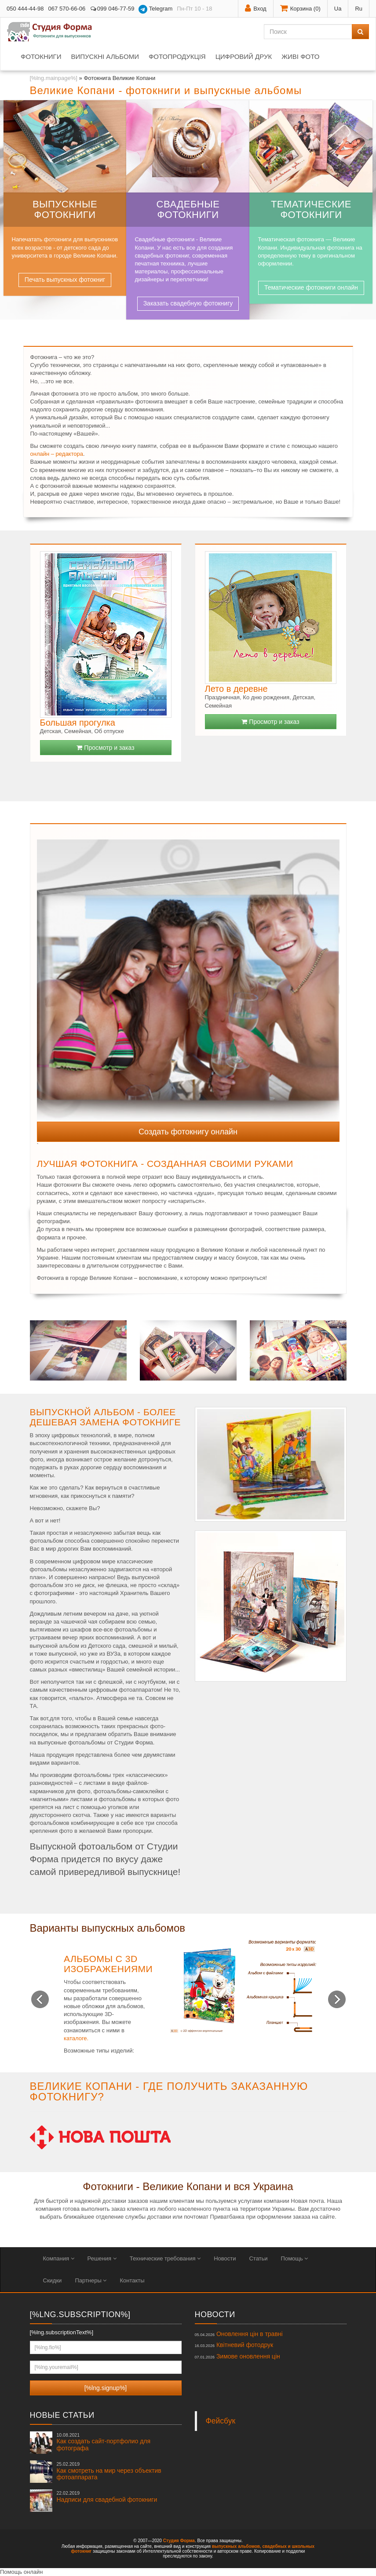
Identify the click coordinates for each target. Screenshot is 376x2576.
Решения (102, 2258)
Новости (225, 2258)
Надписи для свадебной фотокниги (107, 2496)
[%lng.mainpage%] (53, 78)
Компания (58, 2258)
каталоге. (76, 2038)
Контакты (132, 2280)
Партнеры (90, 2280)
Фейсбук (221, 2420)
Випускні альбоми (105, 56)
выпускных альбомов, (236, 2546)
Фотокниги (41, 56)
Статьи (258, 2258)
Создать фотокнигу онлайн (188, 1131)
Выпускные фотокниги (65, 209)
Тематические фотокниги (311, 209)
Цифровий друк (243, 56)
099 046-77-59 (112, 8)
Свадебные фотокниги (188, 209)
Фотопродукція (177, 56)
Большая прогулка (77, 722)
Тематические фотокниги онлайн (311, 287)
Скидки (52, 2280)
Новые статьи (62, 2415)
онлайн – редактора (56, 454)
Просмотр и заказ (105, 747)
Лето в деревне (236, 689)
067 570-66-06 (67, 8)
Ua (338, 8)
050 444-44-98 (25, 8)
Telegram (155, 9)
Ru (358, 8)
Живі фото (300, 56)
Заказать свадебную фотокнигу (188, 303)
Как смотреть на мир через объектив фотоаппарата (109, 2471)
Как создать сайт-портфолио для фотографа (104, 2442)
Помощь (294, 2258)
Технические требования (165, 2258)
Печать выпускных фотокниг (65, 279)
